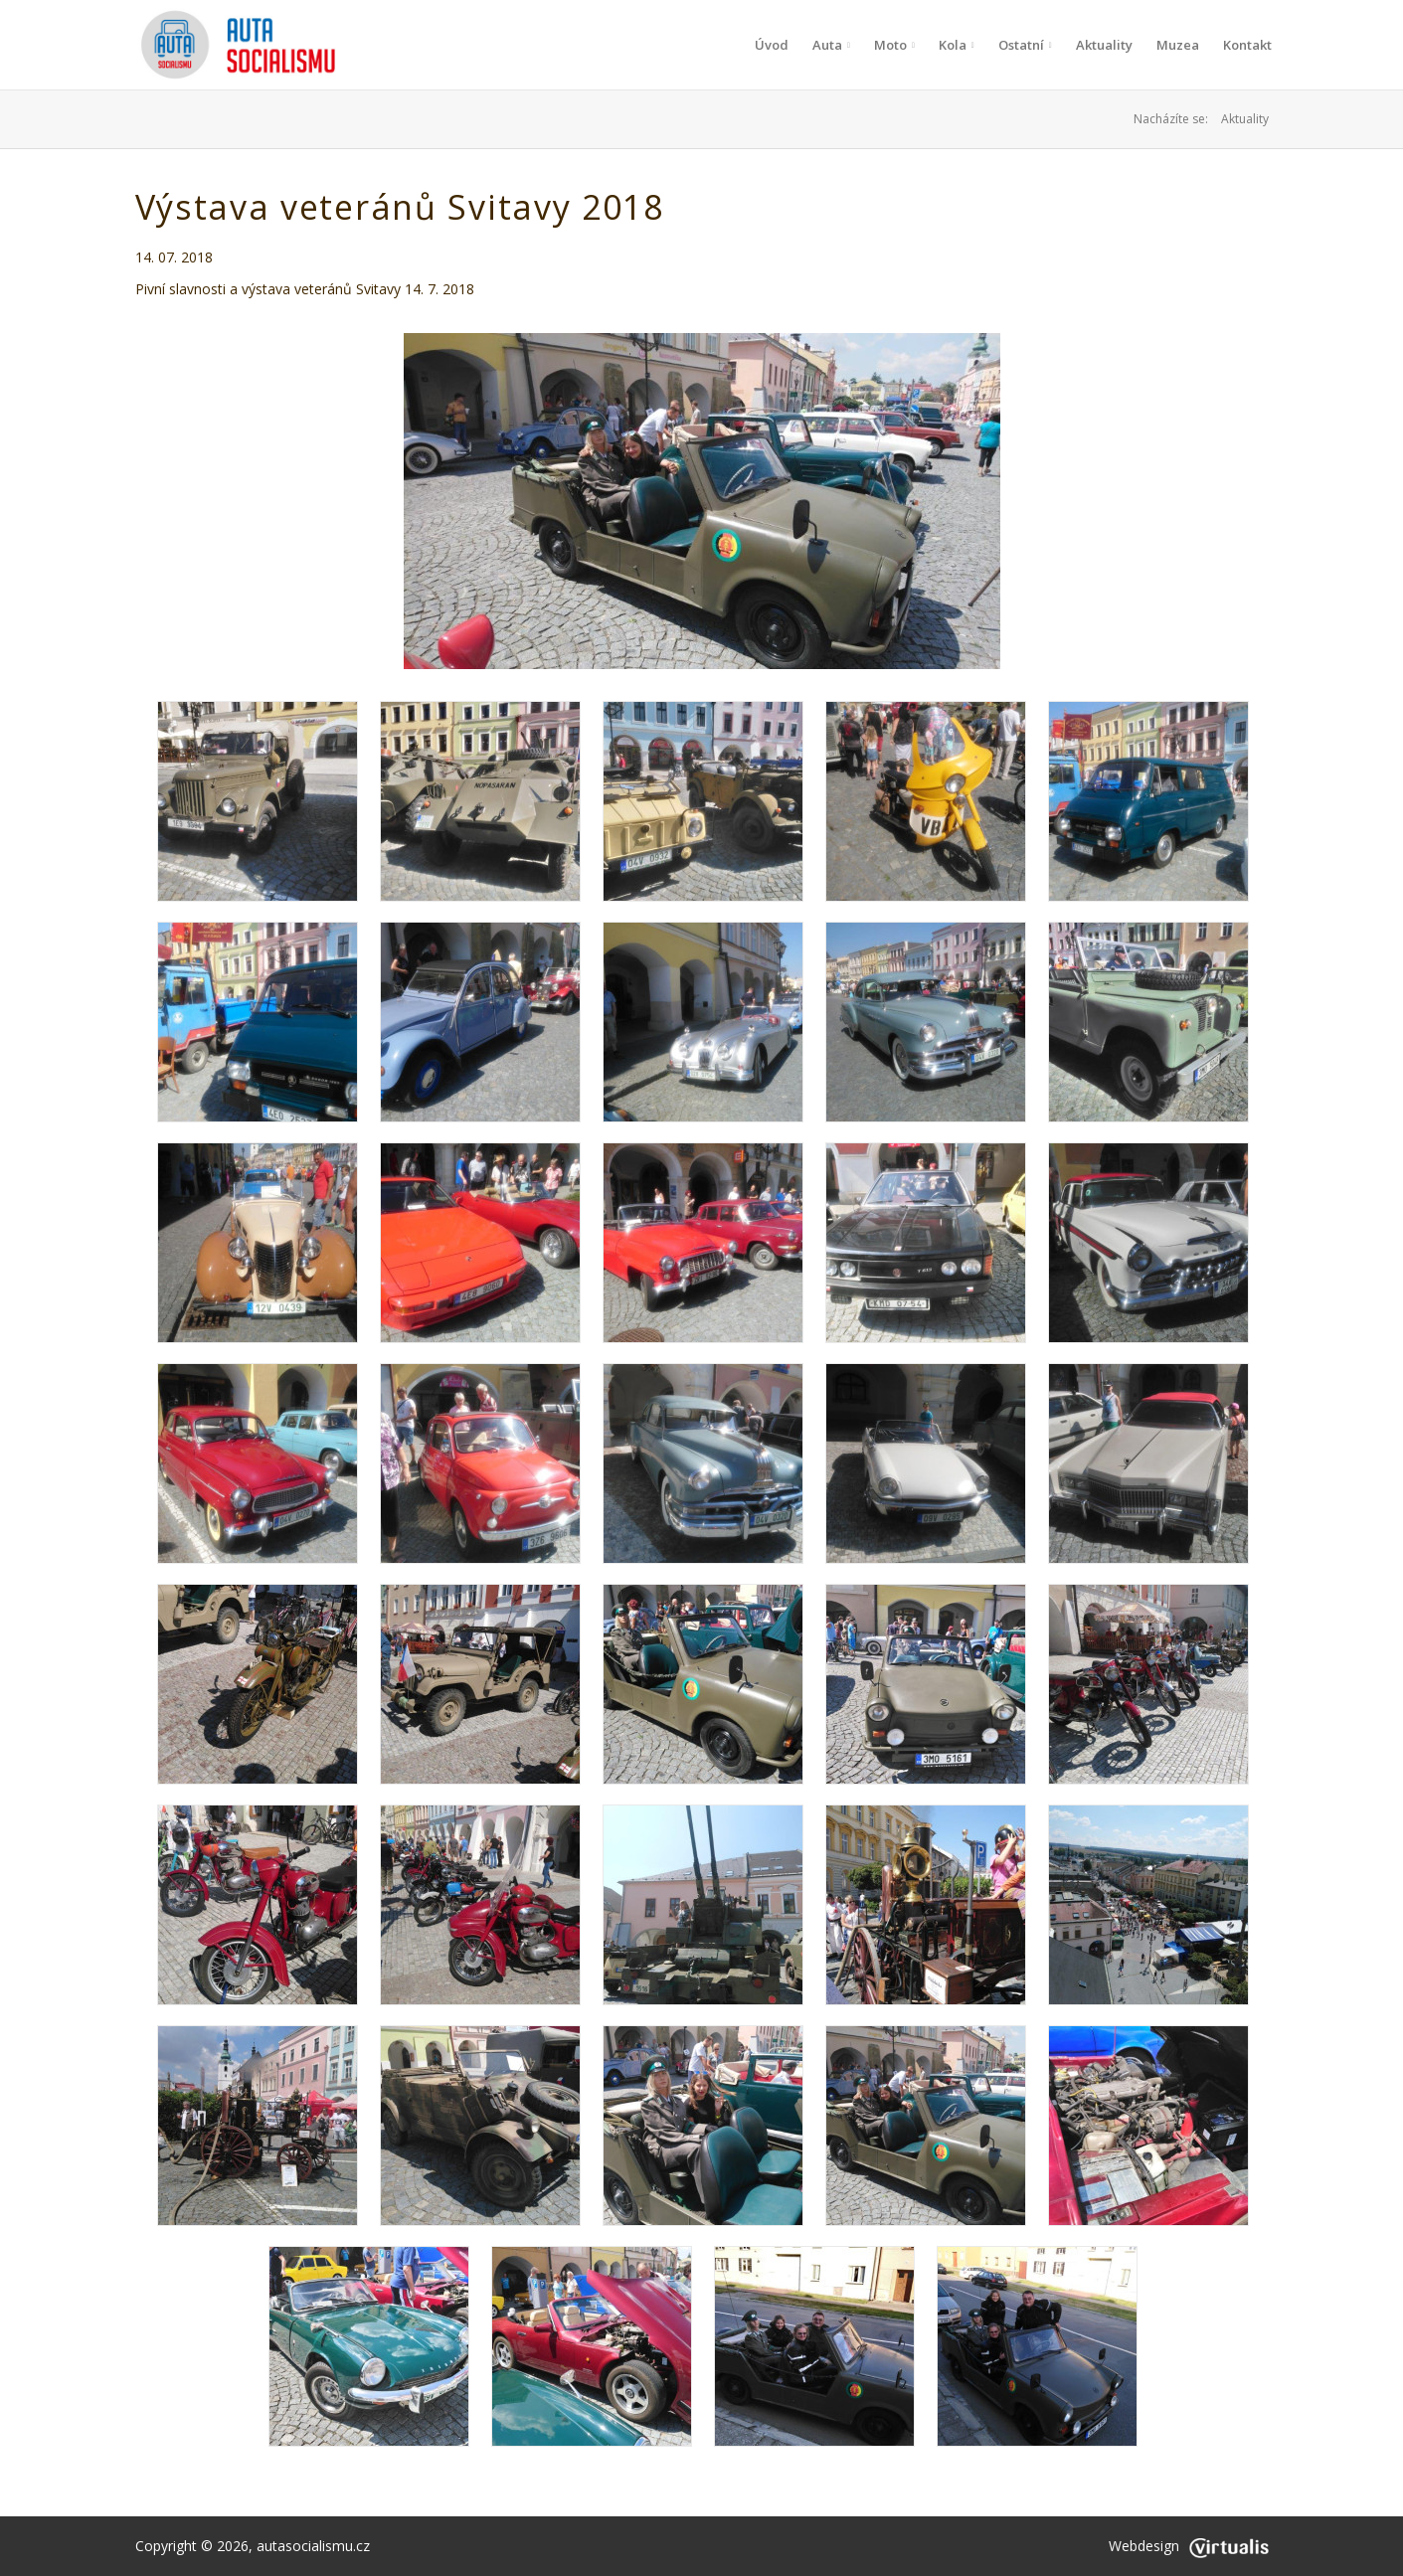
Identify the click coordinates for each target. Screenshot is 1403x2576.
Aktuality (1104, 45)
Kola (956, 45)
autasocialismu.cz (313, 2545)
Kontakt (1247, 45)
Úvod (772, 45)
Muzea (1177, 45)
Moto (894, 45)
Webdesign (1189, 2545)
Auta (831, 45)
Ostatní (1025, 45)
